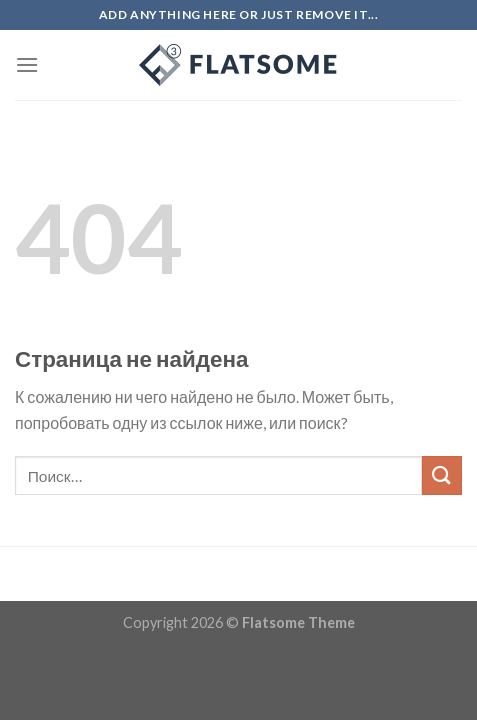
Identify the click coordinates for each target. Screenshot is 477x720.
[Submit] (442, 475)
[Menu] (27, 64)
